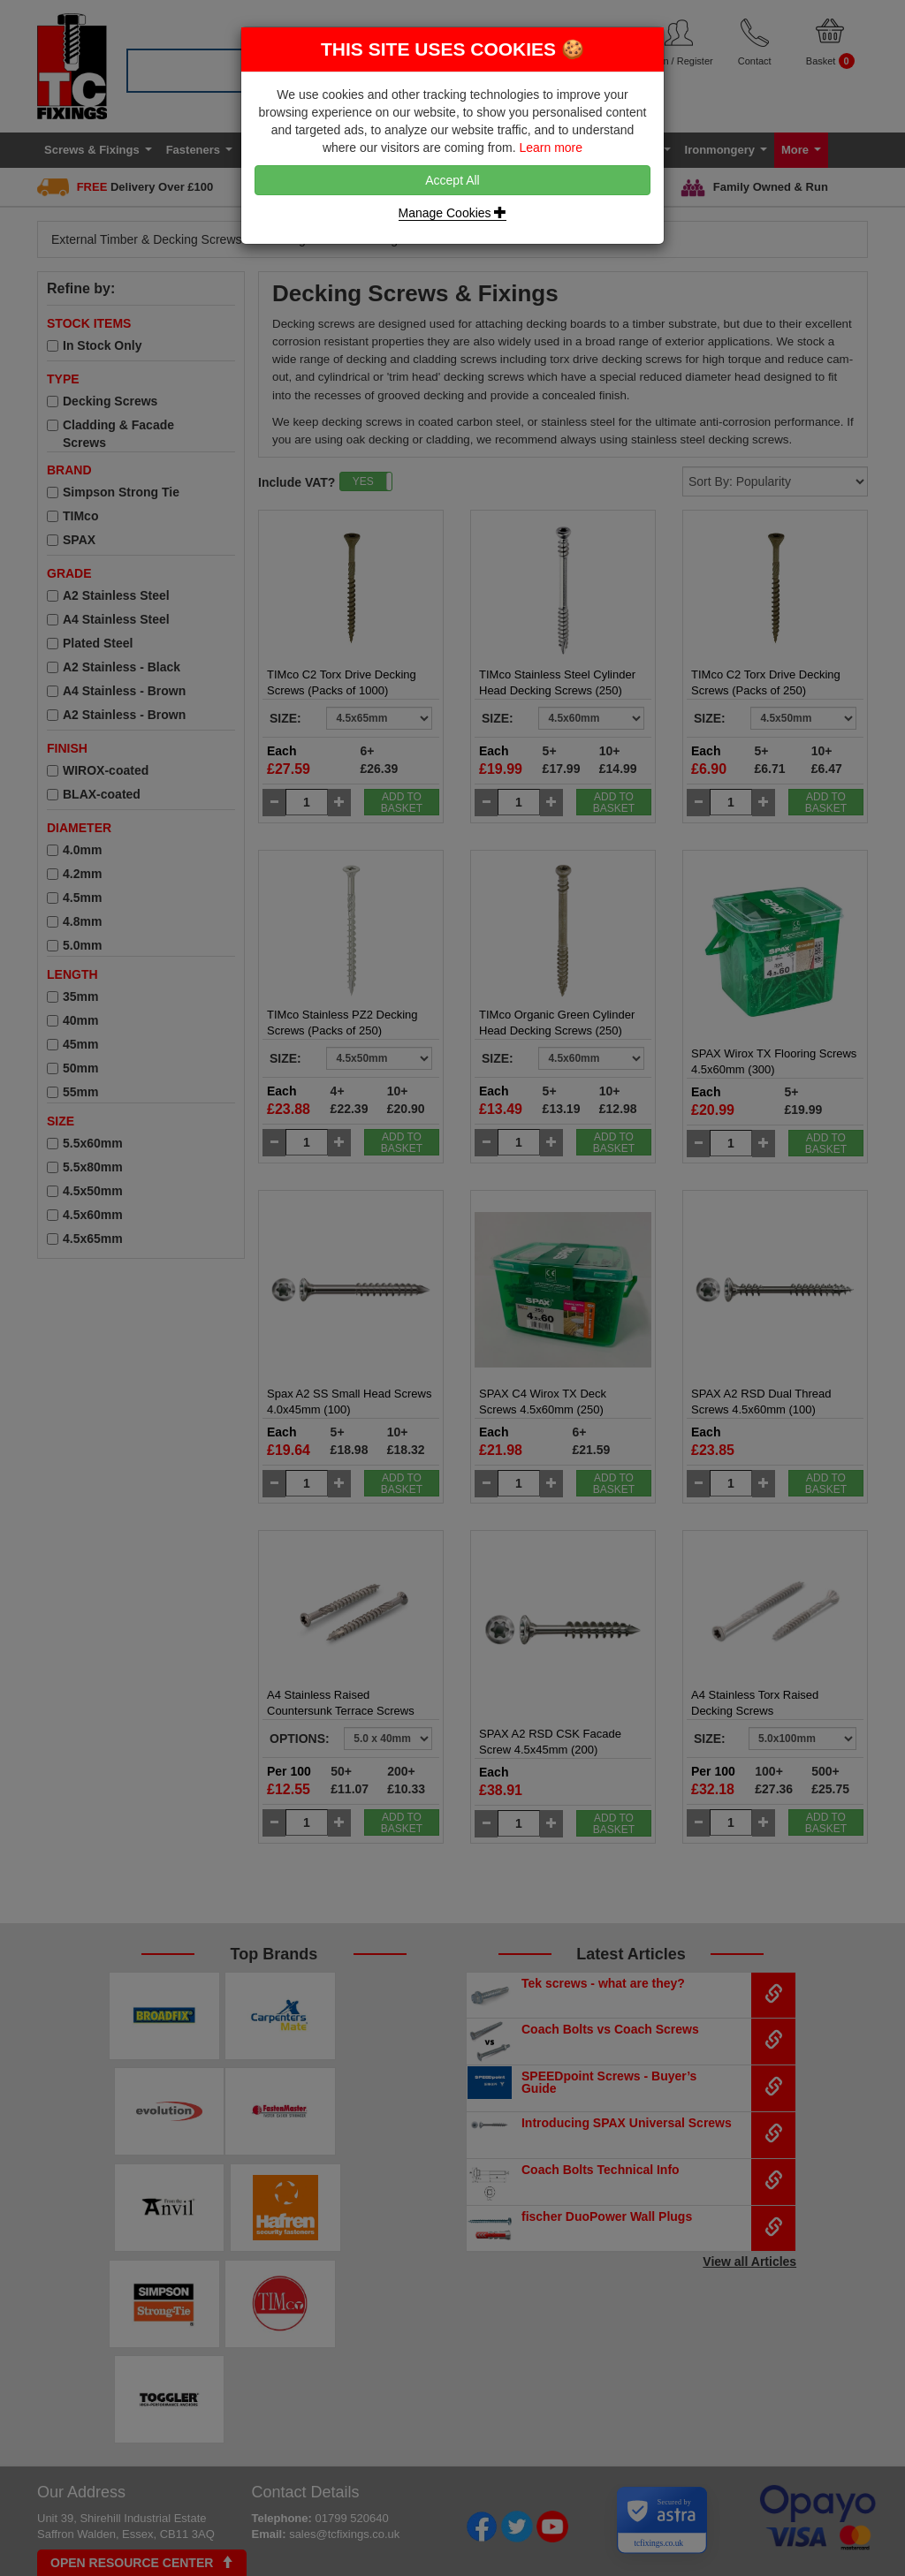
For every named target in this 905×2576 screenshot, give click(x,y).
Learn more (550, 147)
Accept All (452, 180)
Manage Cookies (453, 213)
